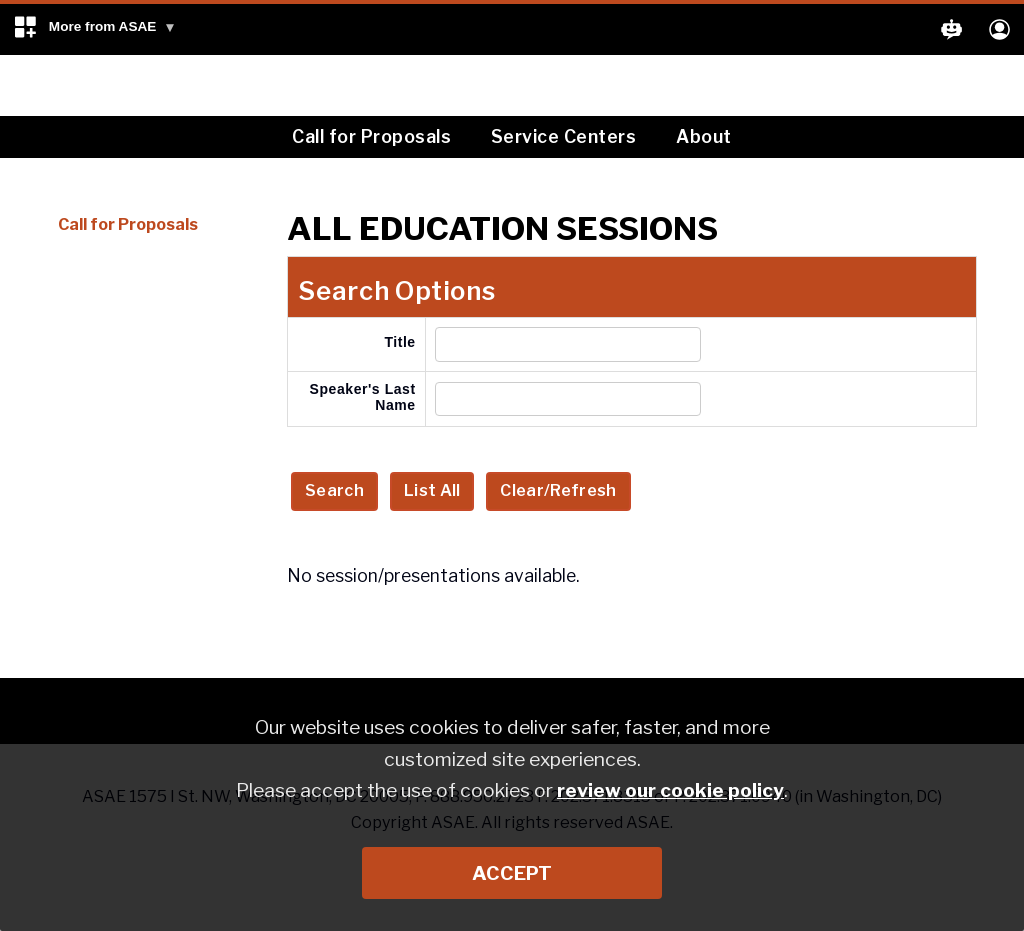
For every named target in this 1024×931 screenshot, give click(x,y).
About (703, 136)
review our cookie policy (670, 790)
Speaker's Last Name (363, 397)
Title (399, 342)
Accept (512, 873)
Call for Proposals (371, 136)
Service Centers (563, 136)
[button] (94, 29)
